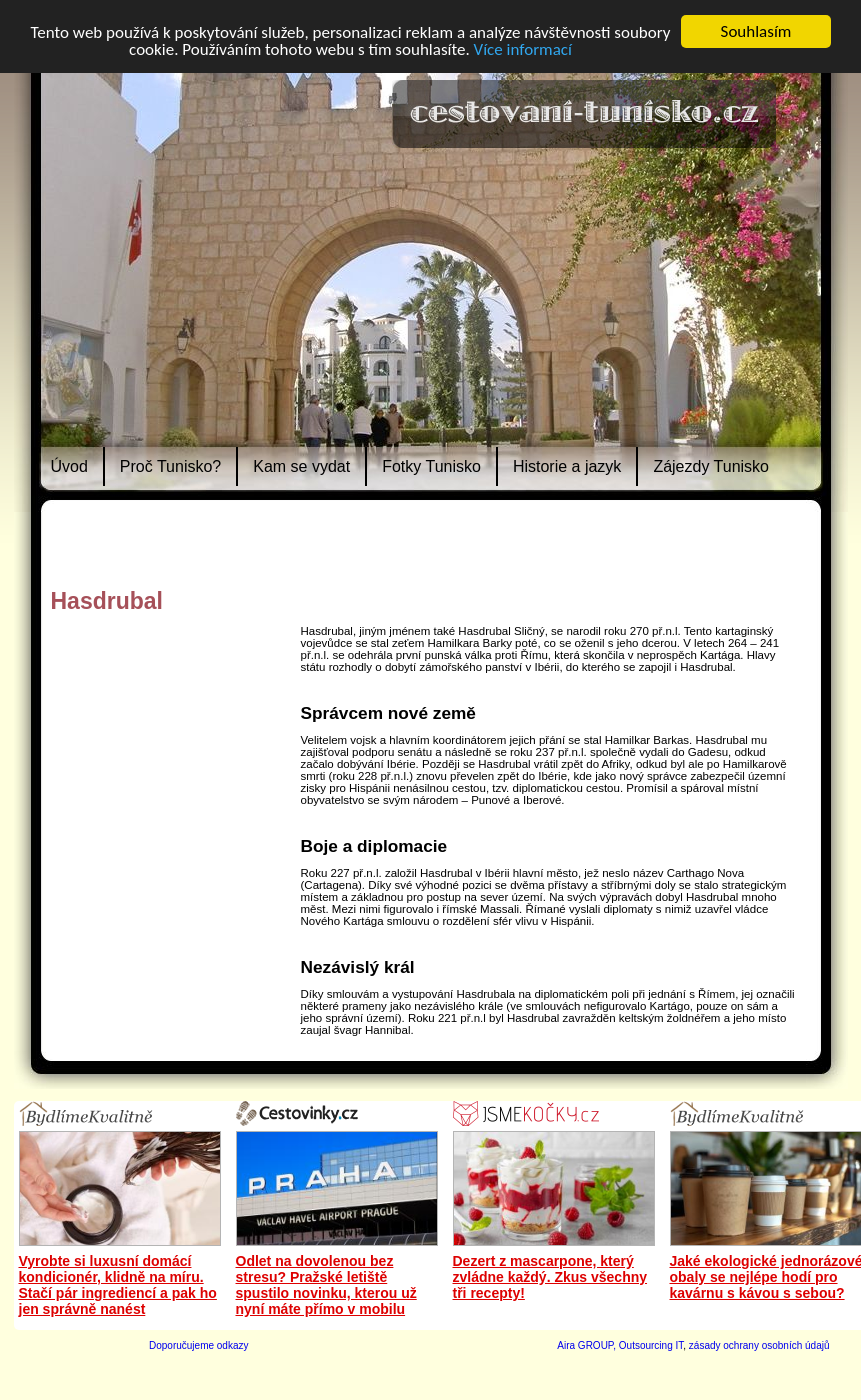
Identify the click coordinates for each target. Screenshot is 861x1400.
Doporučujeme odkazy (199, 1345)
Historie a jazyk (567, 466)
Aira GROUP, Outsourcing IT (620, 1345)
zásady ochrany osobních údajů (759, 1345)
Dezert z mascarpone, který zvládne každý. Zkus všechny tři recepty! (550, 1277)
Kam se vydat (301, 466)
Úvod (69, 466)
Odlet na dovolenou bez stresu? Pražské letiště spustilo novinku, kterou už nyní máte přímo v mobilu (326, 1285)
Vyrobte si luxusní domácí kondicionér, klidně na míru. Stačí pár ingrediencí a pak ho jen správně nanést (118, 1285)
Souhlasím (756, 31)
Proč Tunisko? (170, 466)
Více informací (523, 49)
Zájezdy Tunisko (711, 466)
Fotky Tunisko (431, 466)
